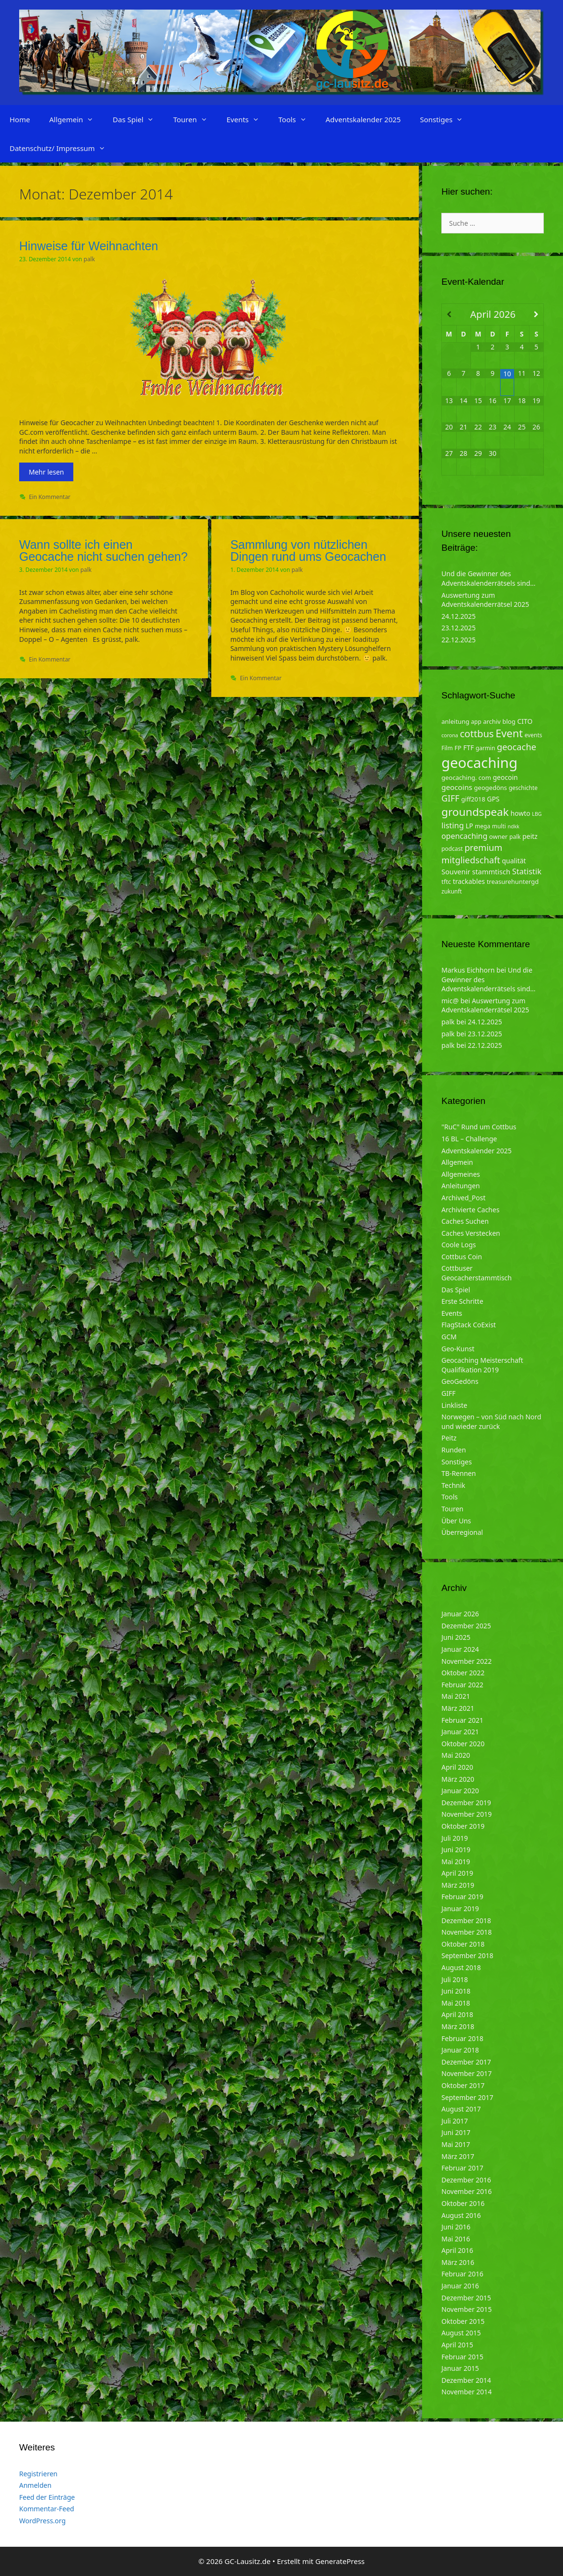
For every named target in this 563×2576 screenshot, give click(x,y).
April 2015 (457, 2344)
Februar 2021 (462, 1720)
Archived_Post (463, 1197)
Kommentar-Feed (46, 2508)
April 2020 (457, 1767)
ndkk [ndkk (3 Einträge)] (514, 826)
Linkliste (454, 1405)
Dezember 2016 (466, 2179)
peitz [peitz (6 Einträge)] (530, 836)
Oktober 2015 (462, 2321)
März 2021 (457, 1708)
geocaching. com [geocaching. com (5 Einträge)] (466, 777)
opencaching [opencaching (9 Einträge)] (464, 836)
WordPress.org (42, 2520)
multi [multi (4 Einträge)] (499, 826)
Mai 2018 (455, 2002)
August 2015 (461, 2332)
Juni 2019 (455, 1849)
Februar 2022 (462, 1684)
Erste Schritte (462, 1301)
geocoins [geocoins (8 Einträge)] (456, 787)
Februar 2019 (462, 1896)
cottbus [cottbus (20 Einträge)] (477, 733)
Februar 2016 (462, 2273)
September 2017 (467, 2097)
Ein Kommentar (49, 496)
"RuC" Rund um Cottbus (478, 1126)
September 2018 (467, 1955)
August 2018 (461, 1967)
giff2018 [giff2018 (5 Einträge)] (473, 799)
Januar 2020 (460, 1790)
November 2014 (466, 2391)
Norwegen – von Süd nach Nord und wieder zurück (491, 1421)
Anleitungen (460, 1185)
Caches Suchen (465, 1221)
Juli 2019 (454, 1838)
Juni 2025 (455, 1637)
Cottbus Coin (461, 1256)
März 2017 (457, 2156)
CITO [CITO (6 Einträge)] (524, 721)
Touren (195, 119)
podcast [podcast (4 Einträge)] (451, 849)
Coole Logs (458, 1244)
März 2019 (457, 1885)
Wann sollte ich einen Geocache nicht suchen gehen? (103, 550)
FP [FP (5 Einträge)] (457, 747)
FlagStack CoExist (468, 1324)
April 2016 (457, 2250)
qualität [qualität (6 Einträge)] (514, 860)
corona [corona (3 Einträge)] (449, 735)
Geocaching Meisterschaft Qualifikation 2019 (482, 1365)
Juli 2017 (454, 2120)
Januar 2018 (460, 2049)
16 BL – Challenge (469, 1138)
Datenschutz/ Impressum (62, 148)
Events (248, 119)
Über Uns (456, 1520)
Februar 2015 (462, 2356)
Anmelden (35, 2485)
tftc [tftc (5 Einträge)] (446, 881)
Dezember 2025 (466, 1625)
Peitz (449, 1437)
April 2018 (457, 2014)
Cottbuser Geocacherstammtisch (476, 1273)
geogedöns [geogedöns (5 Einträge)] (490, 787)
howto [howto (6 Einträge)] (520, 813)
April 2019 (457, 1873)
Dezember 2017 (466, 2061)
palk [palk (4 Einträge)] (515, 837)
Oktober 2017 (462, 2085)
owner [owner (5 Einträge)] (498, 836)
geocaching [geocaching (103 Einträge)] (479, 762)
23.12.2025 (458, 627)
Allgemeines (460, 1174)
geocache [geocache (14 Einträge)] (516, 747)
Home (20, 119)
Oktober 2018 (462, 1944)
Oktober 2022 (462, 1672)
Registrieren (38, 2473)
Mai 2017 (455, 2144)
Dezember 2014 (466, 2380)
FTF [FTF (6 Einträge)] (468, 747)
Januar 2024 (460, 1649)
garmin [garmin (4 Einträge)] (485, 748)
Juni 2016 (455, 2226)
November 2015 (466, 2309)
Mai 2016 (455, 2238)
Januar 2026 (460, 1613)
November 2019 (466, 1814)
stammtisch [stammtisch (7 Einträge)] (491, 871)
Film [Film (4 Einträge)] (447, 748)
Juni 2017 (455, 2132)
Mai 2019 (455, 1861)
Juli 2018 (454, 1979)
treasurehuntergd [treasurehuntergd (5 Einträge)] (513, 881)
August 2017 (461, 2108)
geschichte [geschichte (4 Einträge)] (523, 788)
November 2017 (466, 2073)
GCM (449, 1336)
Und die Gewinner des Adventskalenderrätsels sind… (488, 578)
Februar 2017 (462, 2167)
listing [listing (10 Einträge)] (452, 825)
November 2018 (466, 1932)
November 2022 (466, 1661)
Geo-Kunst (457, 1348)
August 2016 (461, 2215)
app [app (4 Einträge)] (476, 722)
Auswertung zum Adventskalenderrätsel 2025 (485, 600)
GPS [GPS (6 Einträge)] (493, 798)
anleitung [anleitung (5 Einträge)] (455, 721)
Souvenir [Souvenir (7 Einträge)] (455, 871)
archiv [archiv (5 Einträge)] (492, 721)
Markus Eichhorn (467, 970)
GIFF (448, 1393)
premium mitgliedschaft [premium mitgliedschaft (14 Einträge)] (471, 853)
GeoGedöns (459, 1381)
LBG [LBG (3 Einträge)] (536, 814)
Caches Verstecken (470, 1233)
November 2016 (466, 2191)
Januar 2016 (460, 2285)
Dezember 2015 (466, 2297)
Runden (453, 1449)
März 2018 (457, 2026)
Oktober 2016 (462, 2203)
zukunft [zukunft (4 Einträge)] (451, 891)
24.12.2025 (458, 616)
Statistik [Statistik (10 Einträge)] (526, 871)
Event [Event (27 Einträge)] (509, 733)
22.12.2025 (458, 639)
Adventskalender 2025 (363, 119)
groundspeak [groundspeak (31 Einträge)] (475, 811)
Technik (453, 1485)
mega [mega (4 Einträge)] (482, 826)
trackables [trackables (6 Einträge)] (469, 881)
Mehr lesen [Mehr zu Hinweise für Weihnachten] (46, 471)
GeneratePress (340, 2561)
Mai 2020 (455, 1755)
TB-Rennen (458, 1473)
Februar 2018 (462, 2038)
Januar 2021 (460, 1731)
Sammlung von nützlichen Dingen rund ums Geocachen (308, 550)
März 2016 (457, 2262)
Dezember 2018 (466, 1920)
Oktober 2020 (462, 1743)
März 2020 (457, 1779)
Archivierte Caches (470, 1209)
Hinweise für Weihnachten (88, 246)
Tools (297, 119)
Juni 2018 (455, 1991)
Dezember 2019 (466, 1802)
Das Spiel (138, 119)
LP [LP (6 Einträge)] (469, 825)
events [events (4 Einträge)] (533, 735)
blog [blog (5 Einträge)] (509, 721)
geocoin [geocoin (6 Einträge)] (505, 777)
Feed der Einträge (47, 2497)
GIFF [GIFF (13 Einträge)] (450, 798)
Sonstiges (446, 119)
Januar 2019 (460, 1908)
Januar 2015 (460, 2368)
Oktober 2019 (462, 1826)
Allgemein (76, 119)
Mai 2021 (455, 1696)
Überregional (462, 1532)
